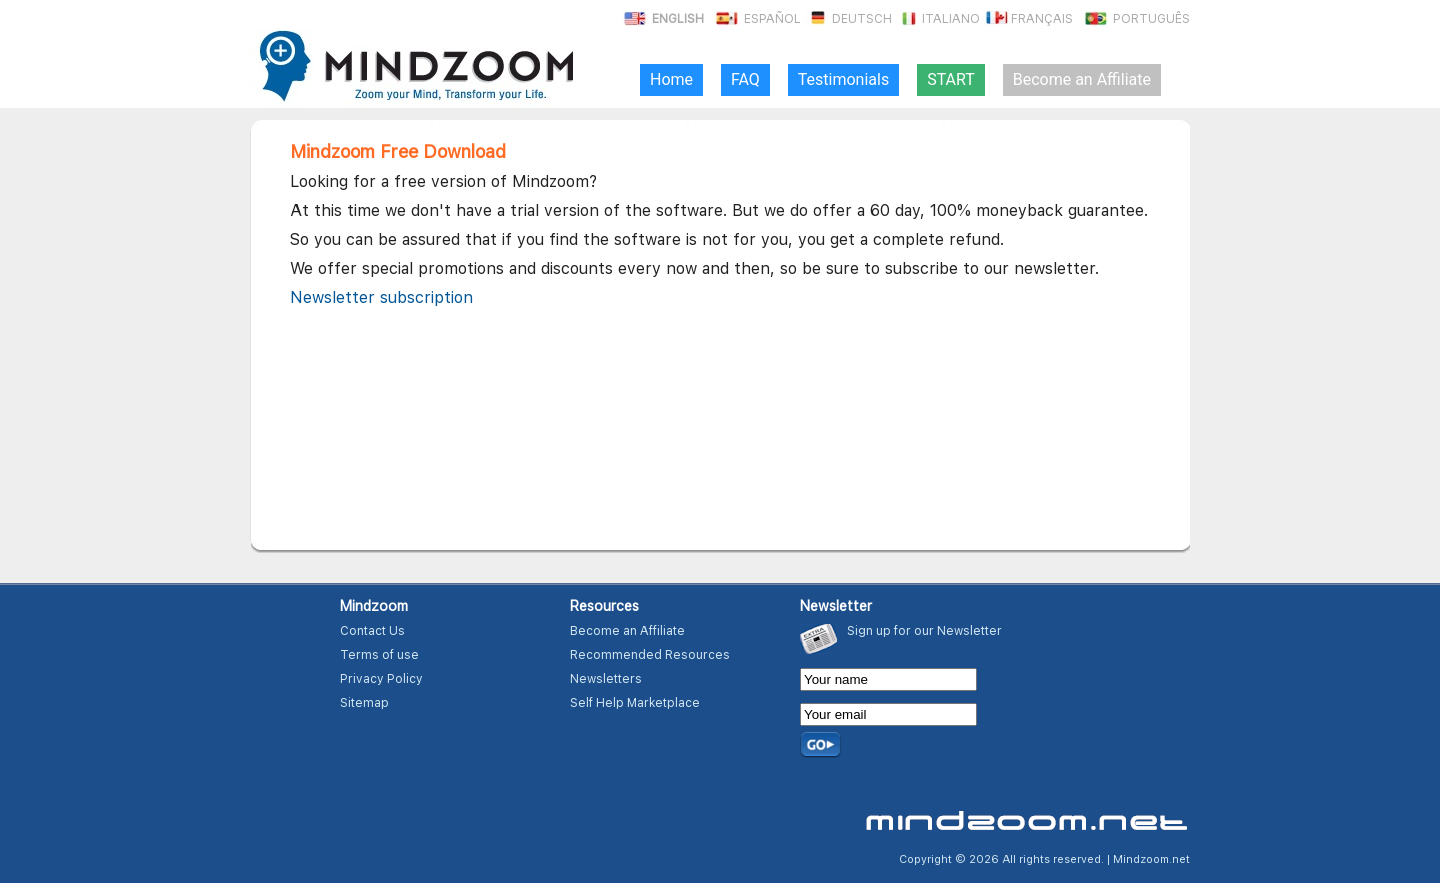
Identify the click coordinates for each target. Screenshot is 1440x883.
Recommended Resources (650, 655)
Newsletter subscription (381, 297)
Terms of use (379, 655)
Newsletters (606, 679)
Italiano (937, 19)
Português (1136, 19)
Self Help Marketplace (635, 703)
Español (757, 19)
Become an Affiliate (627, 631)
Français (1028, 19)
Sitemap (364, 703)
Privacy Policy (381, 679)
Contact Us (372, 631)
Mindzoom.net (1151, 859)
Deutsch (848, 19)
